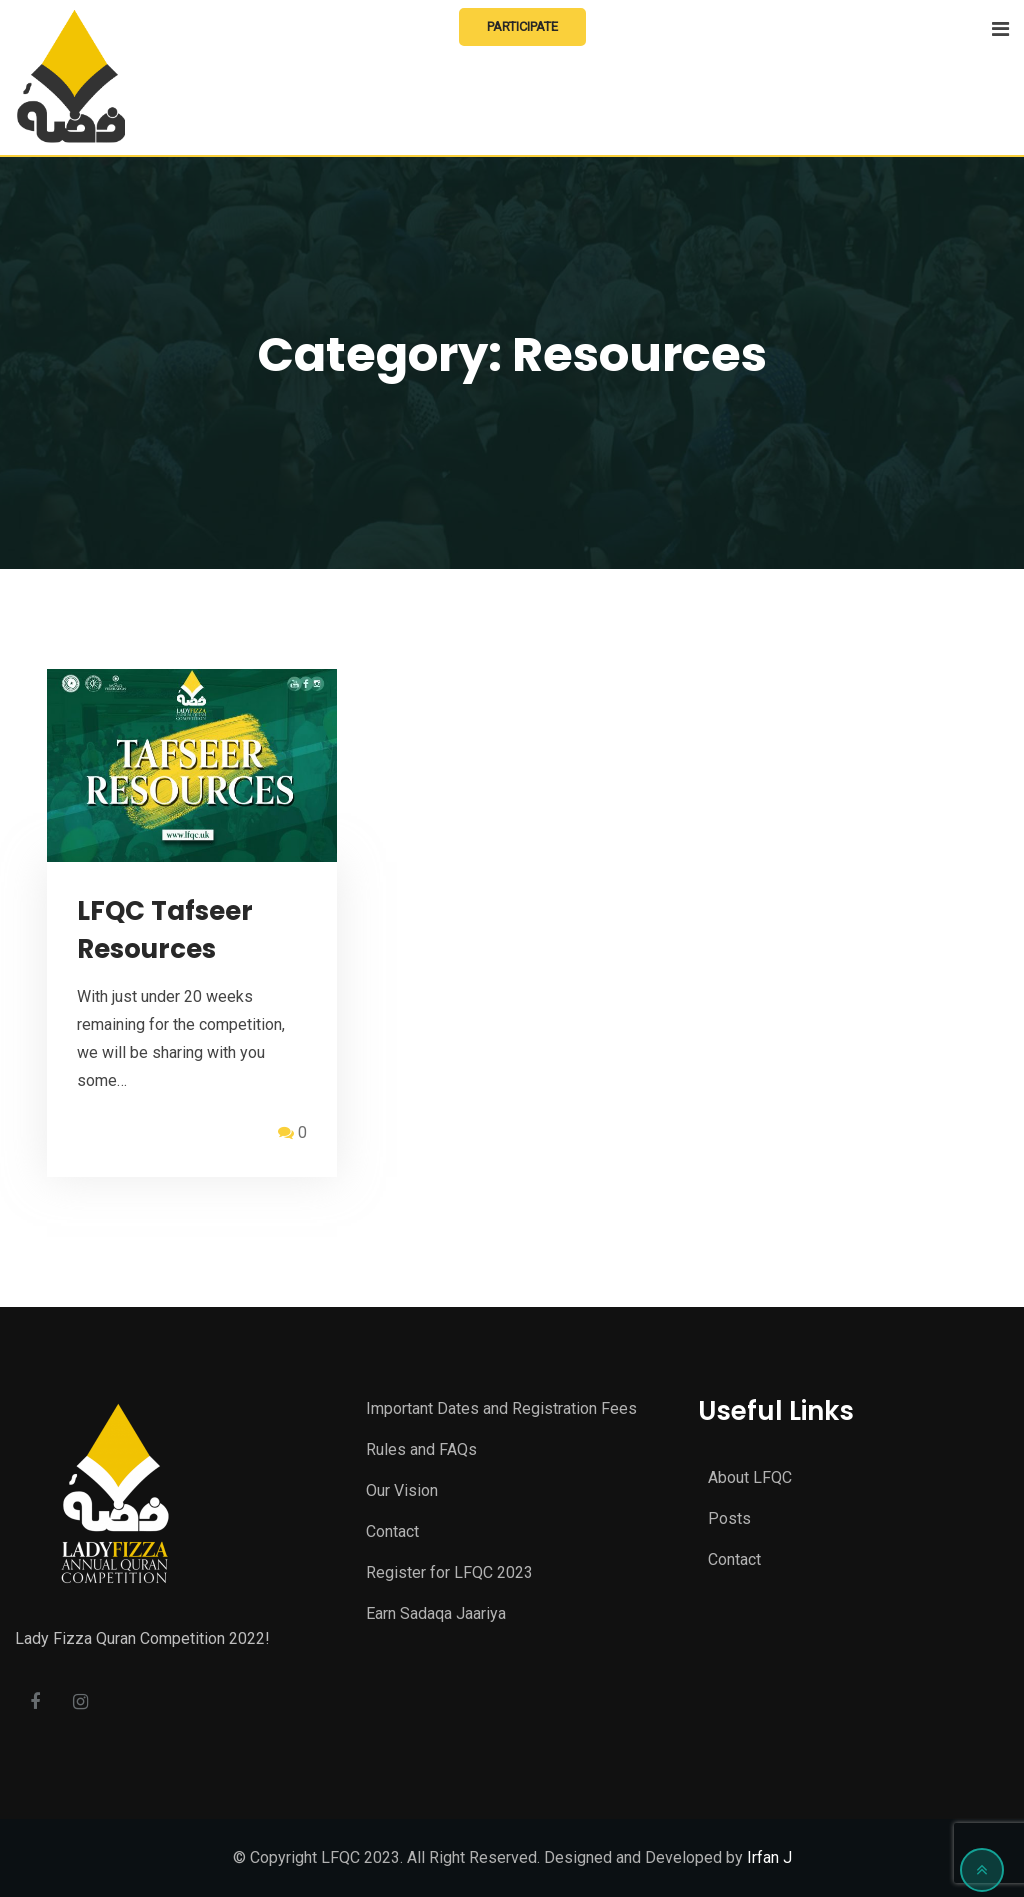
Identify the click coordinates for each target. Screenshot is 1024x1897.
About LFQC (750, 1477)
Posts (729, 1518)
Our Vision (402, 1490)
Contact (392, 1531)
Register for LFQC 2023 (449, 1572)
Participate (522, 26)
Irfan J (769, 1857)
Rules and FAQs (421, 1449)
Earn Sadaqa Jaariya (436, 1613)
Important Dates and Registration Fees (501, 1408)
